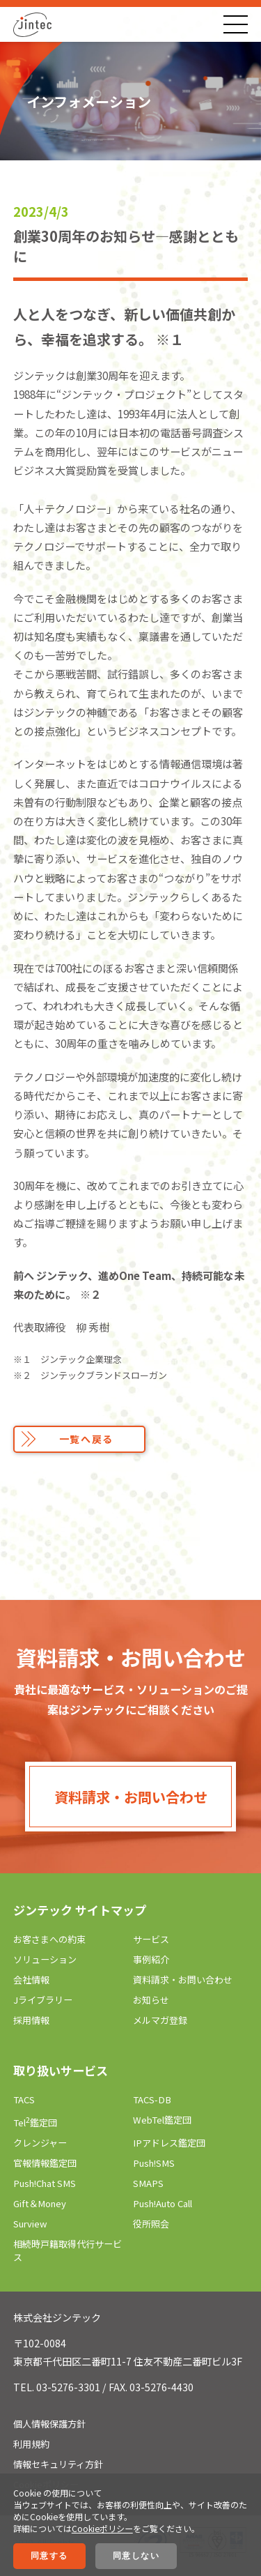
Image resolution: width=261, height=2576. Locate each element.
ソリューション (45, 1959)
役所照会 (151, 2223)
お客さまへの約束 (49, 1939)
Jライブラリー (42, 1999)
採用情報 (31, 2020)
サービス (151, 1939)
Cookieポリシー (102, 2528)
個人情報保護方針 (49, 2423)
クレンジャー (40, 2142)
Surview (30, 2223)
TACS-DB (152, 2099)
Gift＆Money (39, 2203)
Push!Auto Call (162, 2203)
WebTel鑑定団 (162, 2119)
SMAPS (148, 2183)
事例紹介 (151, 1959)
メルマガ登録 (160, 2020)
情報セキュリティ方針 (58, 2464)
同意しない (136, 2556)
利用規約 (31, 2444)
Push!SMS (154, 2163)
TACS (24, 2099)
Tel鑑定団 (35, 2122)
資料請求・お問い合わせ (130, 1797)
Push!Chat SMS (44, 2183)
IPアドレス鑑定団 (169, 2142)
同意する (49, 2556)
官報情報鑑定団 (45, 2163)
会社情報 (31, 1979)
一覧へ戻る (86, 1439)
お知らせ (151, 1999)
